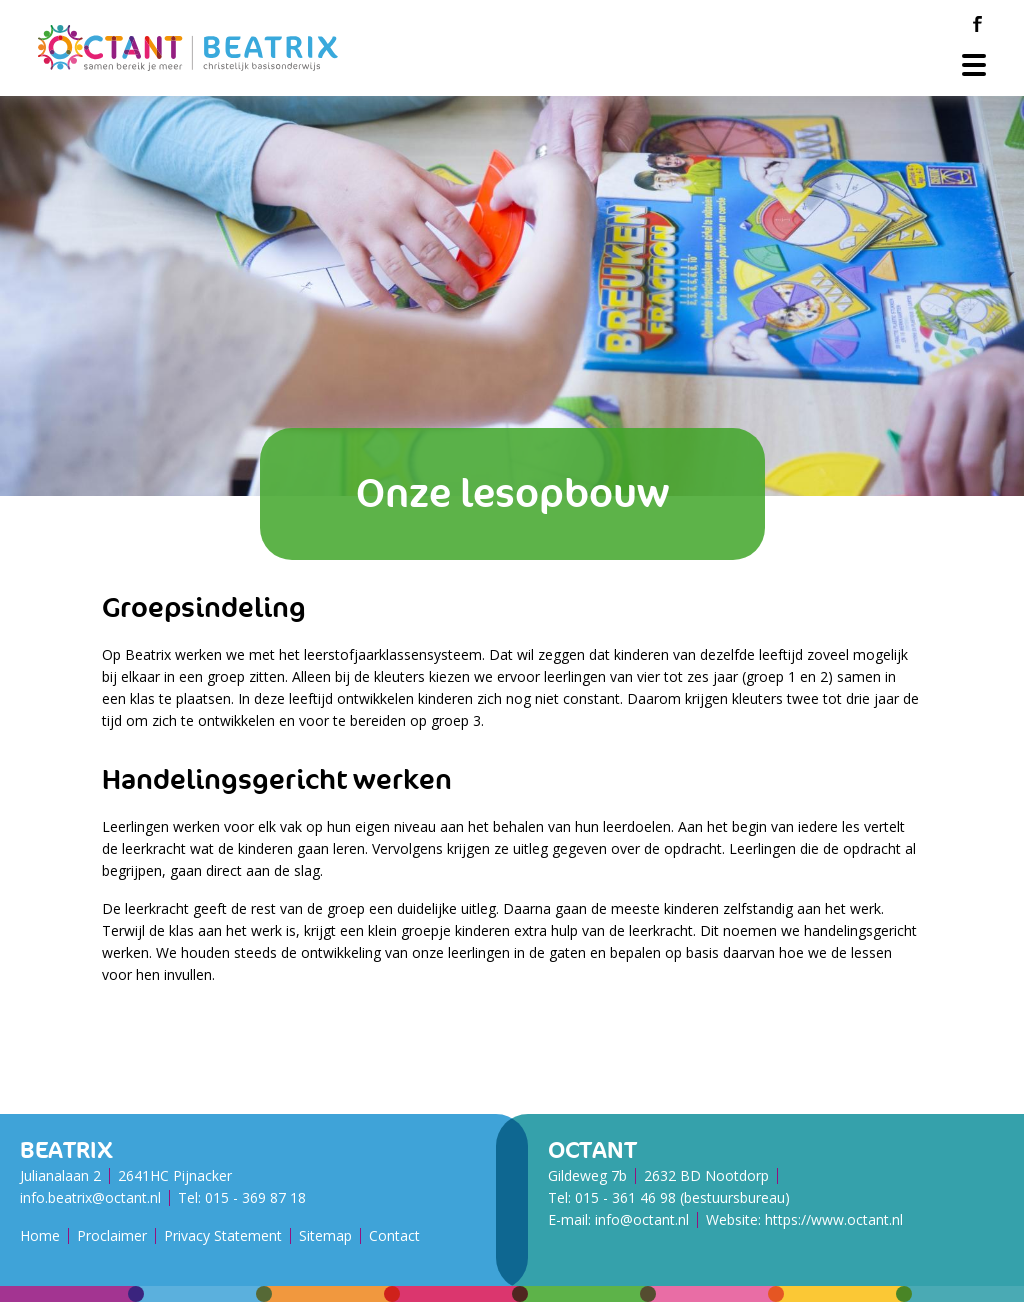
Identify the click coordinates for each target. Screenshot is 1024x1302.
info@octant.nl (642, 1219)
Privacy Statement (223, 1235)
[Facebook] (977, 24)
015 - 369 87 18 (255, 1197)
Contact (394, 1235)
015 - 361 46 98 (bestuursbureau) (682, 1197)
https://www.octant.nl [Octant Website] (834, 1219)
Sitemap (325, 1235)
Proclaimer (112, 1235)
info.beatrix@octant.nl (90, 1197)
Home (40, 1235)
